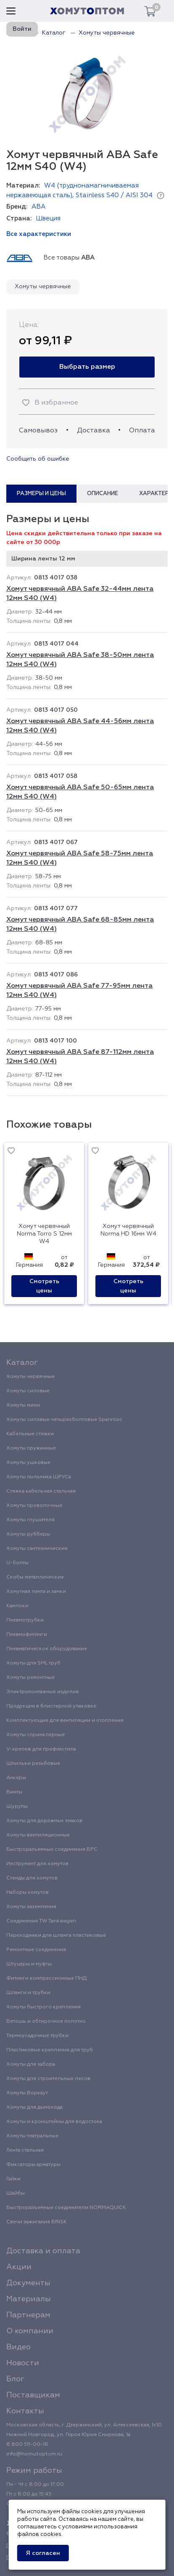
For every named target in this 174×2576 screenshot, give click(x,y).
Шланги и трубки (28, 1992)
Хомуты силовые (28, 1391)
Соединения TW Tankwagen (41, 1921)
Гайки (13, 2179)
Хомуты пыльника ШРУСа (38, 1477)
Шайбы (15, 2193)
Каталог (22, 1363)
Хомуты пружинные (31, 1448)
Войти (22, 29)
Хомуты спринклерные (35, 1734)
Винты (14, 1792)
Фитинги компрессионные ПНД (46, 1978)
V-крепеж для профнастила (41, 1749)
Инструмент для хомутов (37, 1863)
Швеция (48, 218)
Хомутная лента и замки (36, 1591)
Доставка (93, 430)
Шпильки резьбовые (33, 1763)
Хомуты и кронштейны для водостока (54, 2121)
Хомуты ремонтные (30, 1677)
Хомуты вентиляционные (38, 1835)
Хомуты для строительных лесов (48, 2078)
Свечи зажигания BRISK (36, 2222)
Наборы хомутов (27, 1892)
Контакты (25, 2411)
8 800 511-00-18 (27, 2444)
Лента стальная (25, 2150)
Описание (102, 493)
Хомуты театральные (32, 2136)
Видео (18, 2347)
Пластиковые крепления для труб (49, 2050)
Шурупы (17, 1806)
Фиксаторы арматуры (33, 2164)
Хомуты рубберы (28, 1534)
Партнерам (28, 2315)
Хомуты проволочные (34, 1505)
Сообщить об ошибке (37, 459)
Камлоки (17, 1605)
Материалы (28, 2299)
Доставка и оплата (43, 2251)
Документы (28, 2283)
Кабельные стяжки (30, 1434)
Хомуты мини (23, 1405)
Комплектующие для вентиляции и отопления (65, 1720)
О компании (29, 2331)
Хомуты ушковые (28, 1462)
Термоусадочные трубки (37, 2035)
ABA (38, 207)
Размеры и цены (41, 493)
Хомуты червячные (43, 286)
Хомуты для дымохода (34, 2107)
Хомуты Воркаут (27, 2093)
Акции (19, 2267)
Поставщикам (33, 2395)
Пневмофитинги (26, 1634)
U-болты (17, 1562)
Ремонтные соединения (36, 1949)
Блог (15, 2379)
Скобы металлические (35, 1577)
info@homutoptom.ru (34, 2454)
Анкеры (16, 1777)
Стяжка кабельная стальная (41, 1491)
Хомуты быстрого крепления (43, 2007)
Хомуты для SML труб (33, 1663)
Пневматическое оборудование (46, 1648)
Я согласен (43, 2553)
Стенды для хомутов (32, 1878)
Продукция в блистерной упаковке (51, 1706)
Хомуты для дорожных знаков (44, 1820)
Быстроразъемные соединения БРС (52, 1849)
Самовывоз (38, 430)
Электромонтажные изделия (42, 1691)
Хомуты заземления (31, 1906)
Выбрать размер (87, 367)
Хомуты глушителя (30, 1520)
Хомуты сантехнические (37, 1548)
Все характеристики (38, 234)
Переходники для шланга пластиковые (56, 1935)
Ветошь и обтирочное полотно (46, 2021)
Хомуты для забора (30, 2064)
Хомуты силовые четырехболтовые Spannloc (64, 1419)
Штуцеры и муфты (29, 1964)
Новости (22, 2363)
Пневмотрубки (25, 1620)
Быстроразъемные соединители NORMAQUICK (66, 2207)
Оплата (142, 430)
